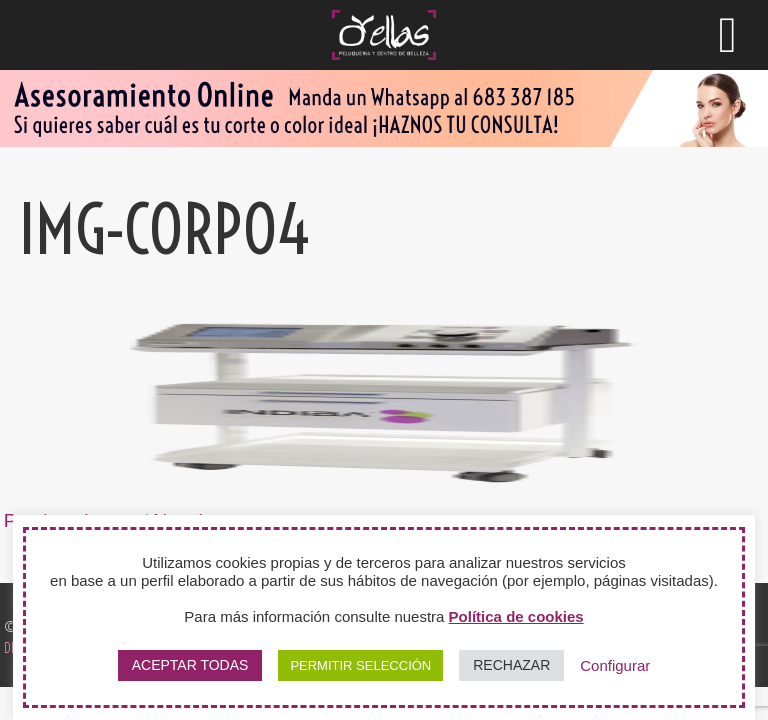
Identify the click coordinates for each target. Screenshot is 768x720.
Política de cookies (516, 616)
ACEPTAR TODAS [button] (190, 665)
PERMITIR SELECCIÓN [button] (360, 665)
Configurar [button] (615, 665)
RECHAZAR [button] (511, 665)
